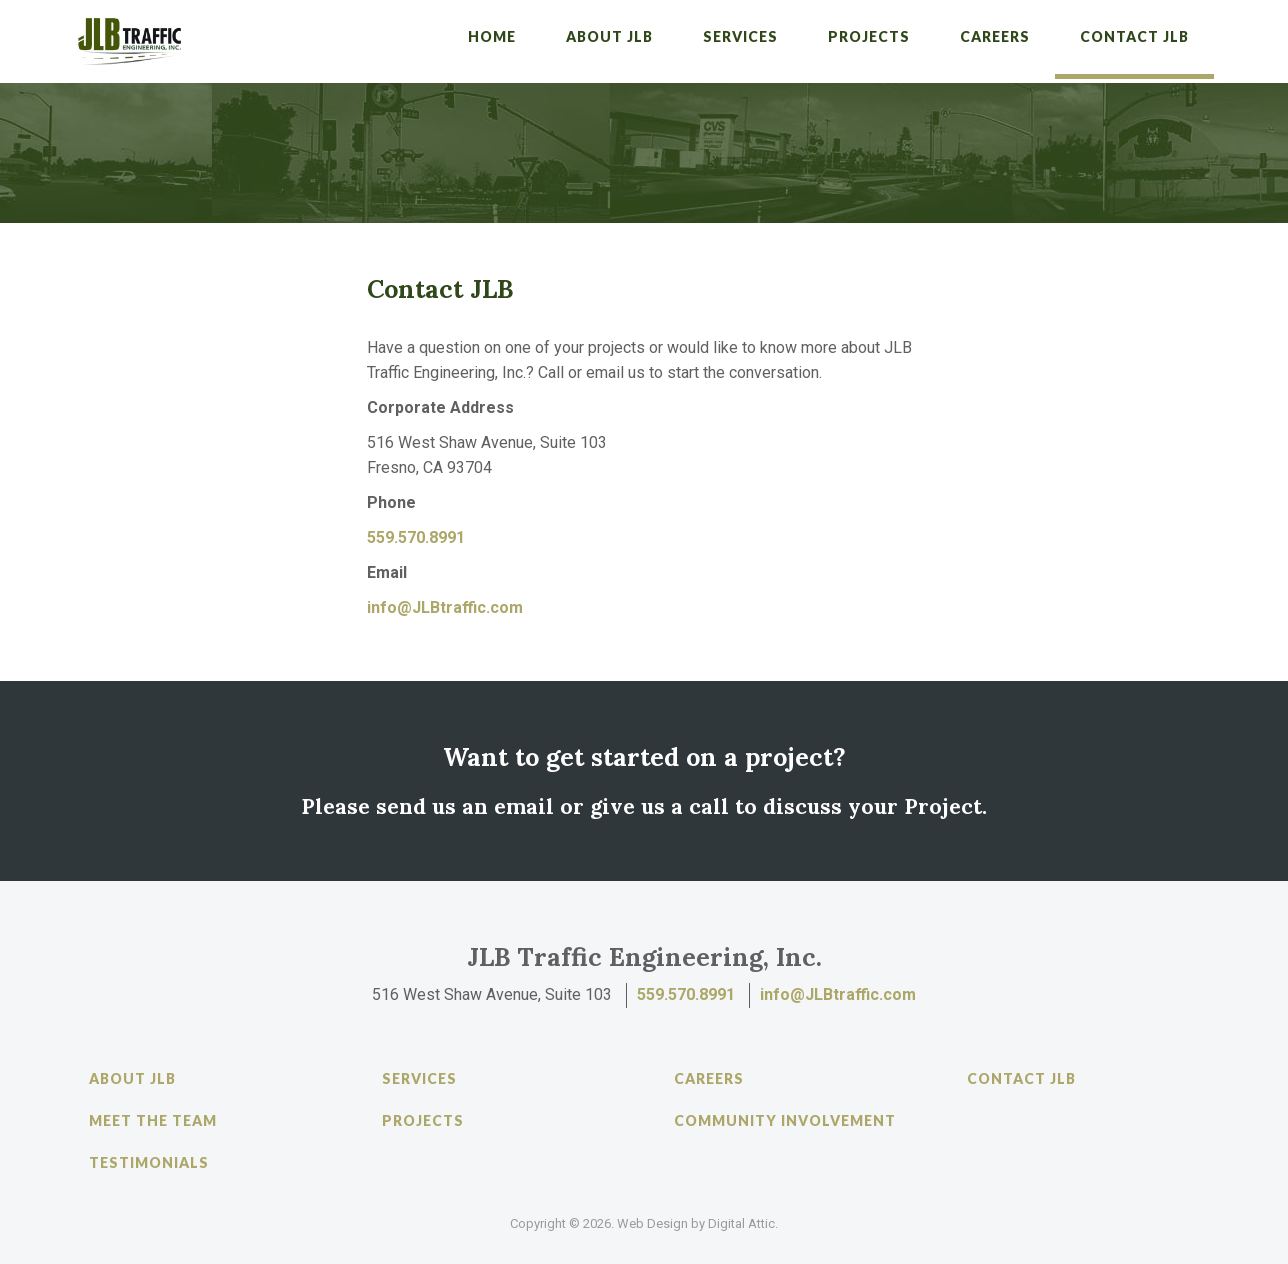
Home (492, 36)
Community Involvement (785, 1120)
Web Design (652, 1223)
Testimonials (149, 1162)
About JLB (609, 36)
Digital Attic (741, 1223)
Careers (995, 36)
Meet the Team (153, 1120)
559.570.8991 (416, 537)
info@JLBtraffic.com (445, 607)
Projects (869, 36)
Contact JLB (1134, 36)
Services (740, 36)
